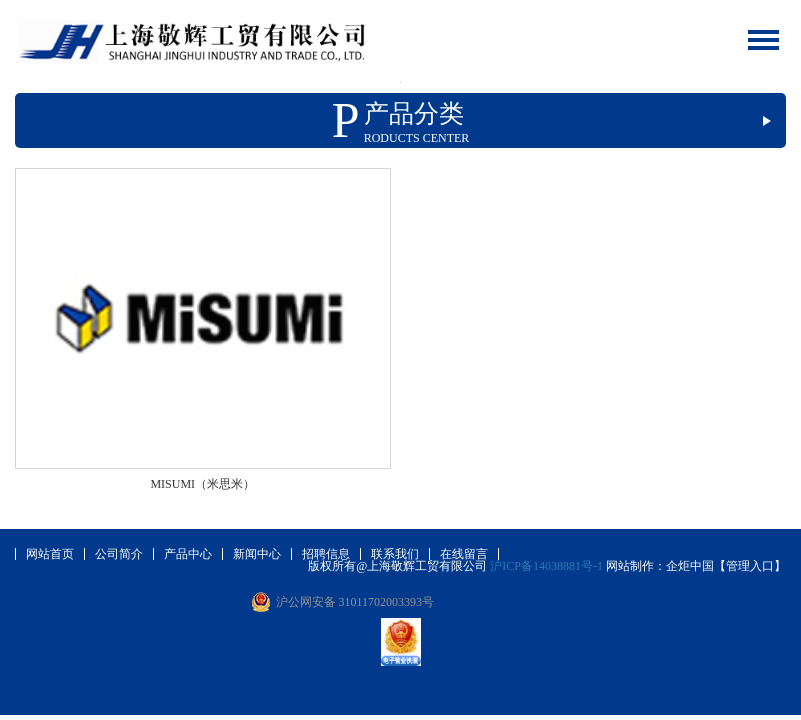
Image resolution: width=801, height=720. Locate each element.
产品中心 (188, 554)
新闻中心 (257, 554)
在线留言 (464, 554)
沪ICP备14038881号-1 (546, 566)
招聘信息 (326, 554)
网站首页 (50, 554)
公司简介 (119, 554)
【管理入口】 (750, 566)
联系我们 (395, 554)
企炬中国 (690, 566)
